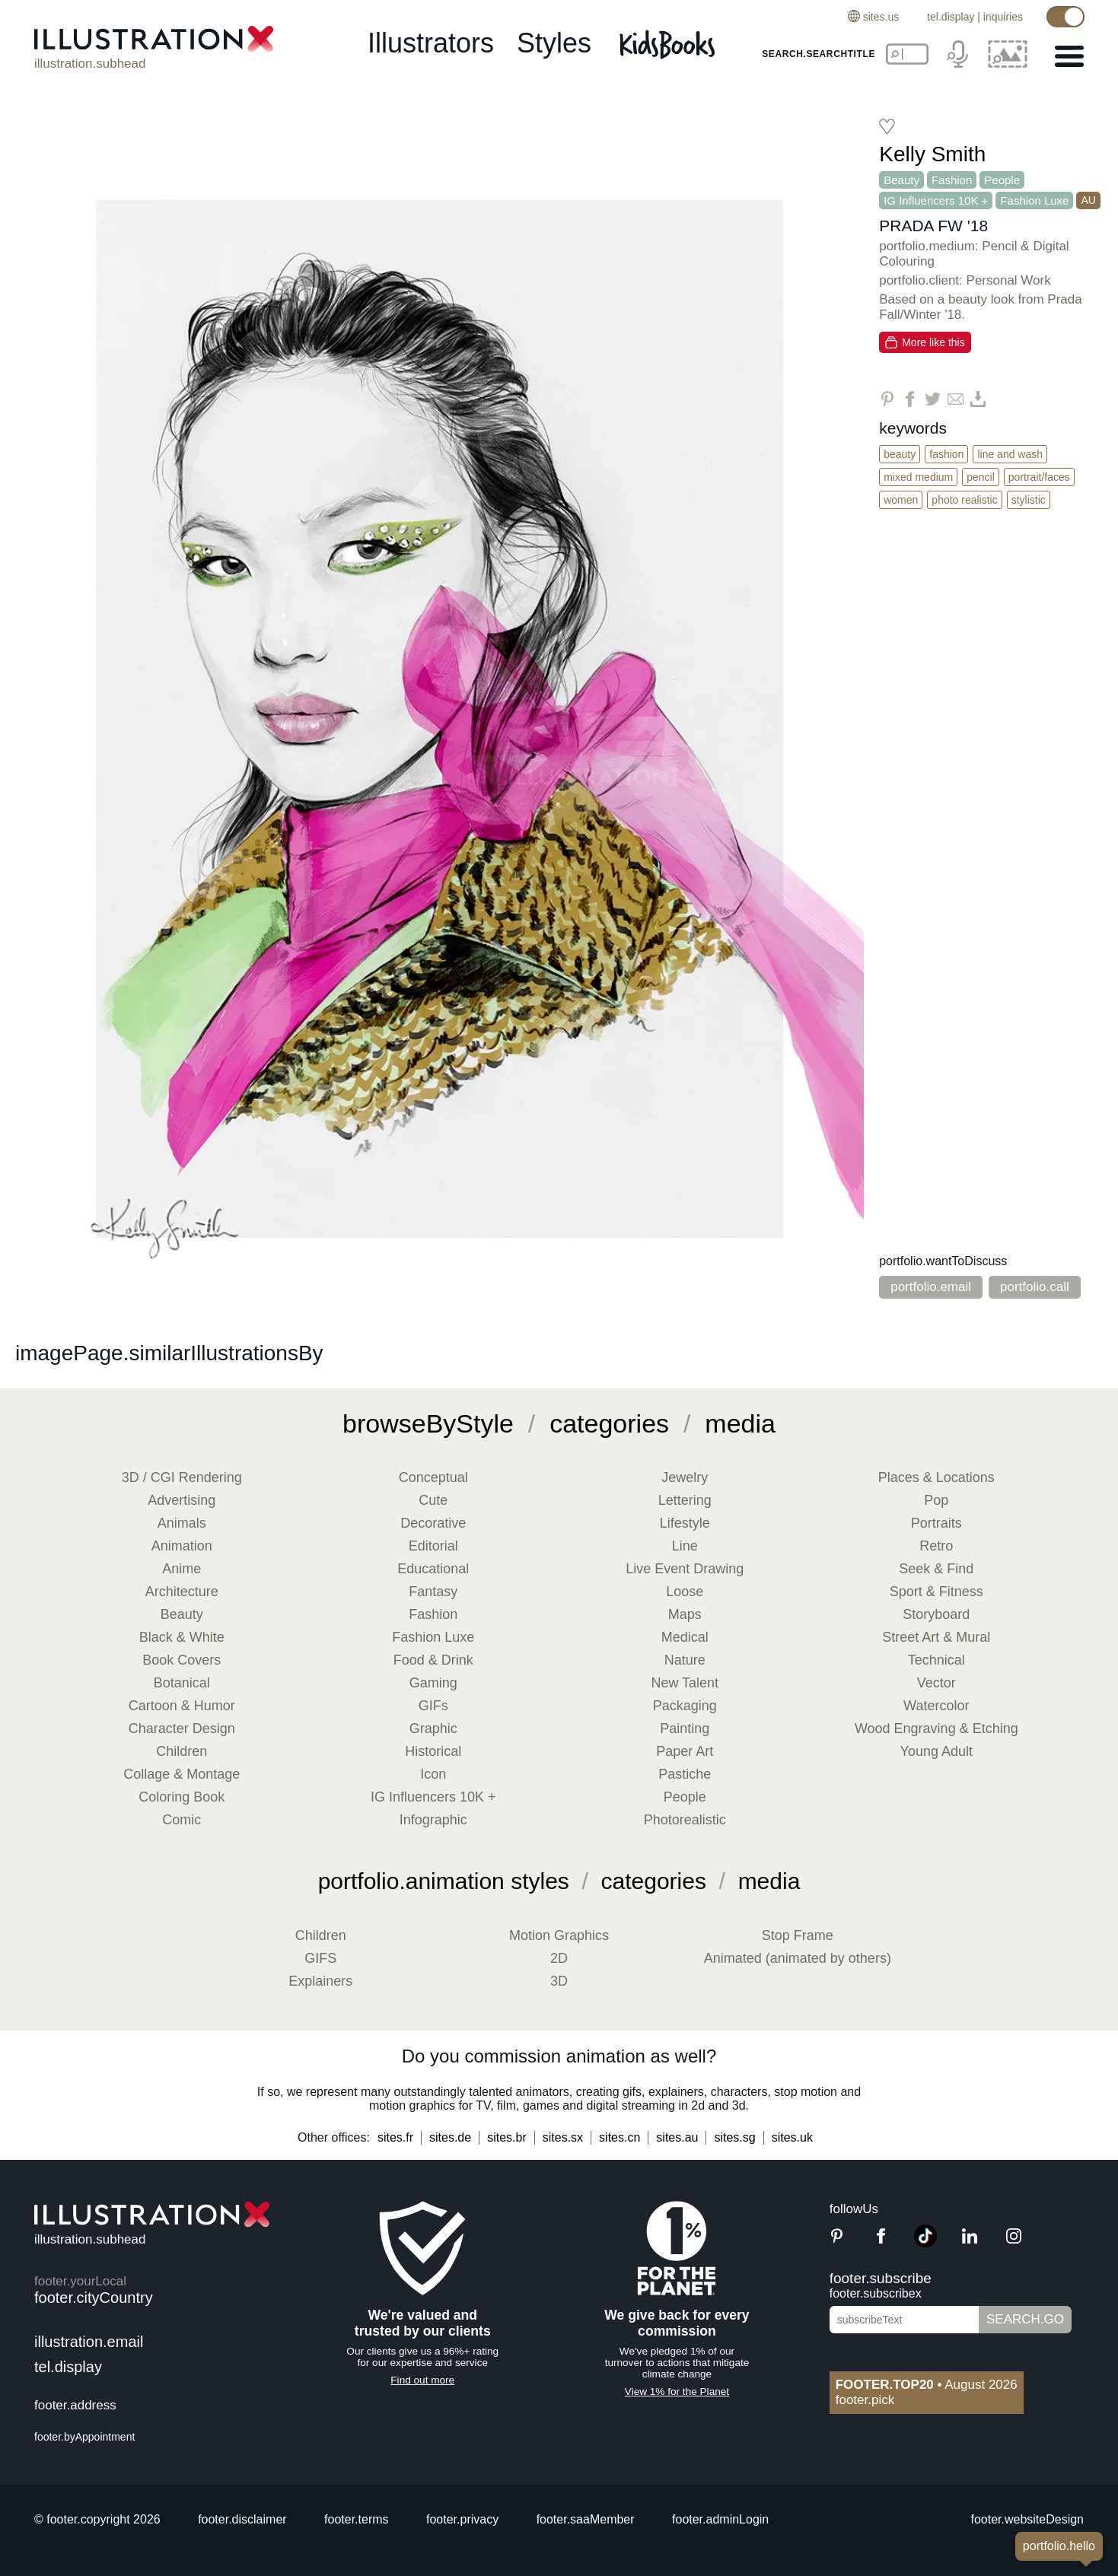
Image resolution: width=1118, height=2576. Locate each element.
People (1002, 179)
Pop (936, 1500)
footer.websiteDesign (1027, 2519)
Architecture (181, 1591)
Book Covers (181, 1660)
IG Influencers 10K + (936, 200)
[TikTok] (925, 2243)
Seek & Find (936, 1568)
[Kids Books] (669, 44)
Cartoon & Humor (182, 1705)
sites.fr (395, 2137)
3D (559, 1981)
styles (554, 43)
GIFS (320, 1958)
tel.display (950, 17)
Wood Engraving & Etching (936, 1728)
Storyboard (936, 1614)
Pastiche (684, 1774)
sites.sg (734, 2137)
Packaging (685, 1705)
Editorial (433, 1546)
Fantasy (433, 1591)
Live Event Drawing (685, 1568)
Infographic (433, 1819)
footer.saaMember (586, 2519)
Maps (685, 1614)
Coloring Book (182, 1797)
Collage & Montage (181, 1774)
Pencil (981, 477)
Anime (181, 1568)
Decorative (433, 1523)
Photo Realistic (964, 500)
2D (559, 1958)
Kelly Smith (932, 154)
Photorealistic (685, 1819)
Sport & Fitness (936, 1591)
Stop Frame (797, 1935)
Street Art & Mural (936, 1637)
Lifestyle (685, 1523)
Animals (182, 1523)
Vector (936, 1682)
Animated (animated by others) (797, 1958)
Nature (685, 1660)
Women (901, 500)
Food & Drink (433, 1660)
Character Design (182, 1728)
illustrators (431, 43)
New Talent (684, 1682)
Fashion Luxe (1034, 200)
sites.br (507, 2137)
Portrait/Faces (1039, 477)
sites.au (677, 2137)
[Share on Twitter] (933, 399)
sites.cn (619, 2137)
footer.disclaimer (242, 2519)
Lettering (685, 1500)
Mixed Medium (918, 477)
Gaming (433, 1682)
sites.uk (792, 2137)
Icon (433, 1774)
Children (181, 1751)
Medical (685, 1637)
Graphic (433, 1728)
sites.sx (563, 2137)
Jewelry (684, 1477)
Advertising (181, 1500)
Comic (181, 1819)
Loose (684, 1591)
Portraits (936, 1523)
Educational (433, 1568)
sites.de (450, 2137)
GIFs (433, 1705)
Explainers (320, 1981)
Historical (433, 1751)
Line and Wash (1010, 454)
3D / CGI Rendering (182, 1477)
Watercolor (936, 1705)
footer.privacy (462, 2519)
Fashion (952, 179)
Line (685, 1546)
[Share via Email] (956, 399)
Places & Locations (936, 1477)
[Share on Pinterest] (887, 399)
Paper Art (684, 1751)
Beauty (901, 179)
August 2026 (927, 2384)
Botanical (182, 1682)
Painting (684, 1728)
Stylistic (1028, 500)
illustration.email (88, 2341)
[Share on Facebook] (910, 399)
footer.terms (356, 2519)
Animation (181, 1546)
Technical (936, 1660)
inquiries (1003, 17)
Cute (433, 1500)
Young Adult (936, 1751)
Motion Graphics (559, 1935)
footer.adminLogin (720, 2519)
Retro (936, 1546)
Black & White (182, 1637)
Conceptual (433, 1477)
